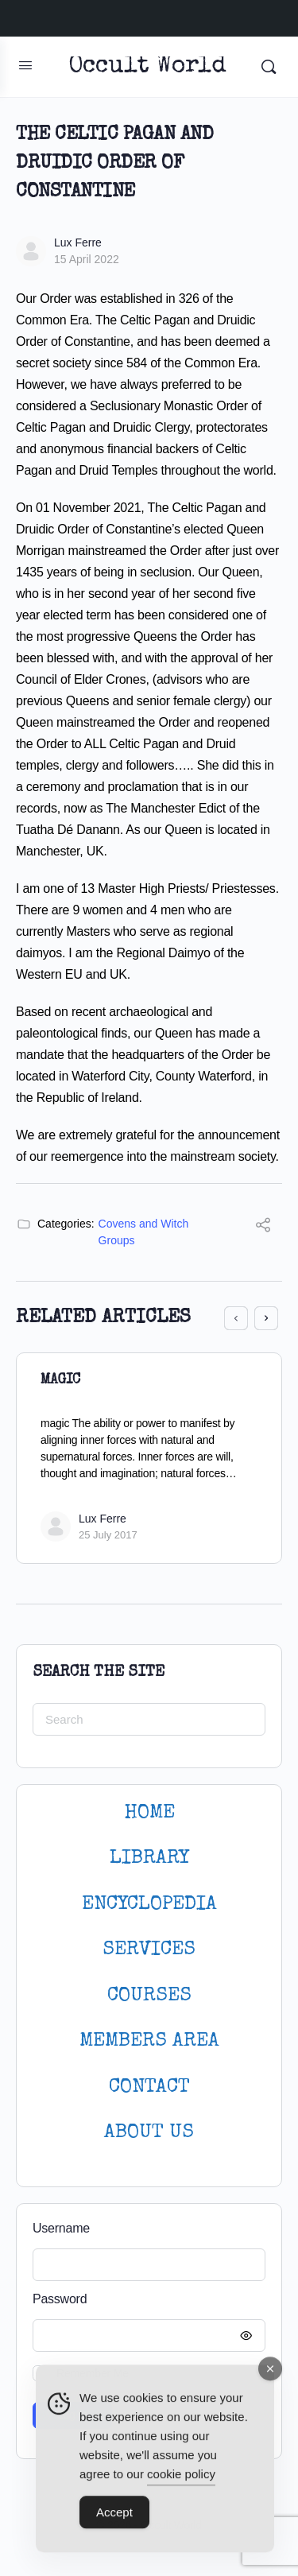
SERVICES (149, 1950)
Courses (149, 1996)
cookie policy (181, 2481)
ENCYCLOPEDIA (149, 1905)
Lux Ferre (78, 242)
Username (61, 2228)
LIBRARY (149, 1858)
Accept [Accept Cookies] (114, 2519)
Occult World (147, 67)
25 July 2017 (108, 1535)
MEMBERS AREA (149, 2041)
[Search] (268, 67)
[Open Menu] (25, 65)
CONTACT (149, 2087)
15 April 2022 (86, 259)
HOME (149, 1813)
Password (145, 2299)
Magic (60, 1380)
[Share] (263, 1227)
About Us (149, 2133)
